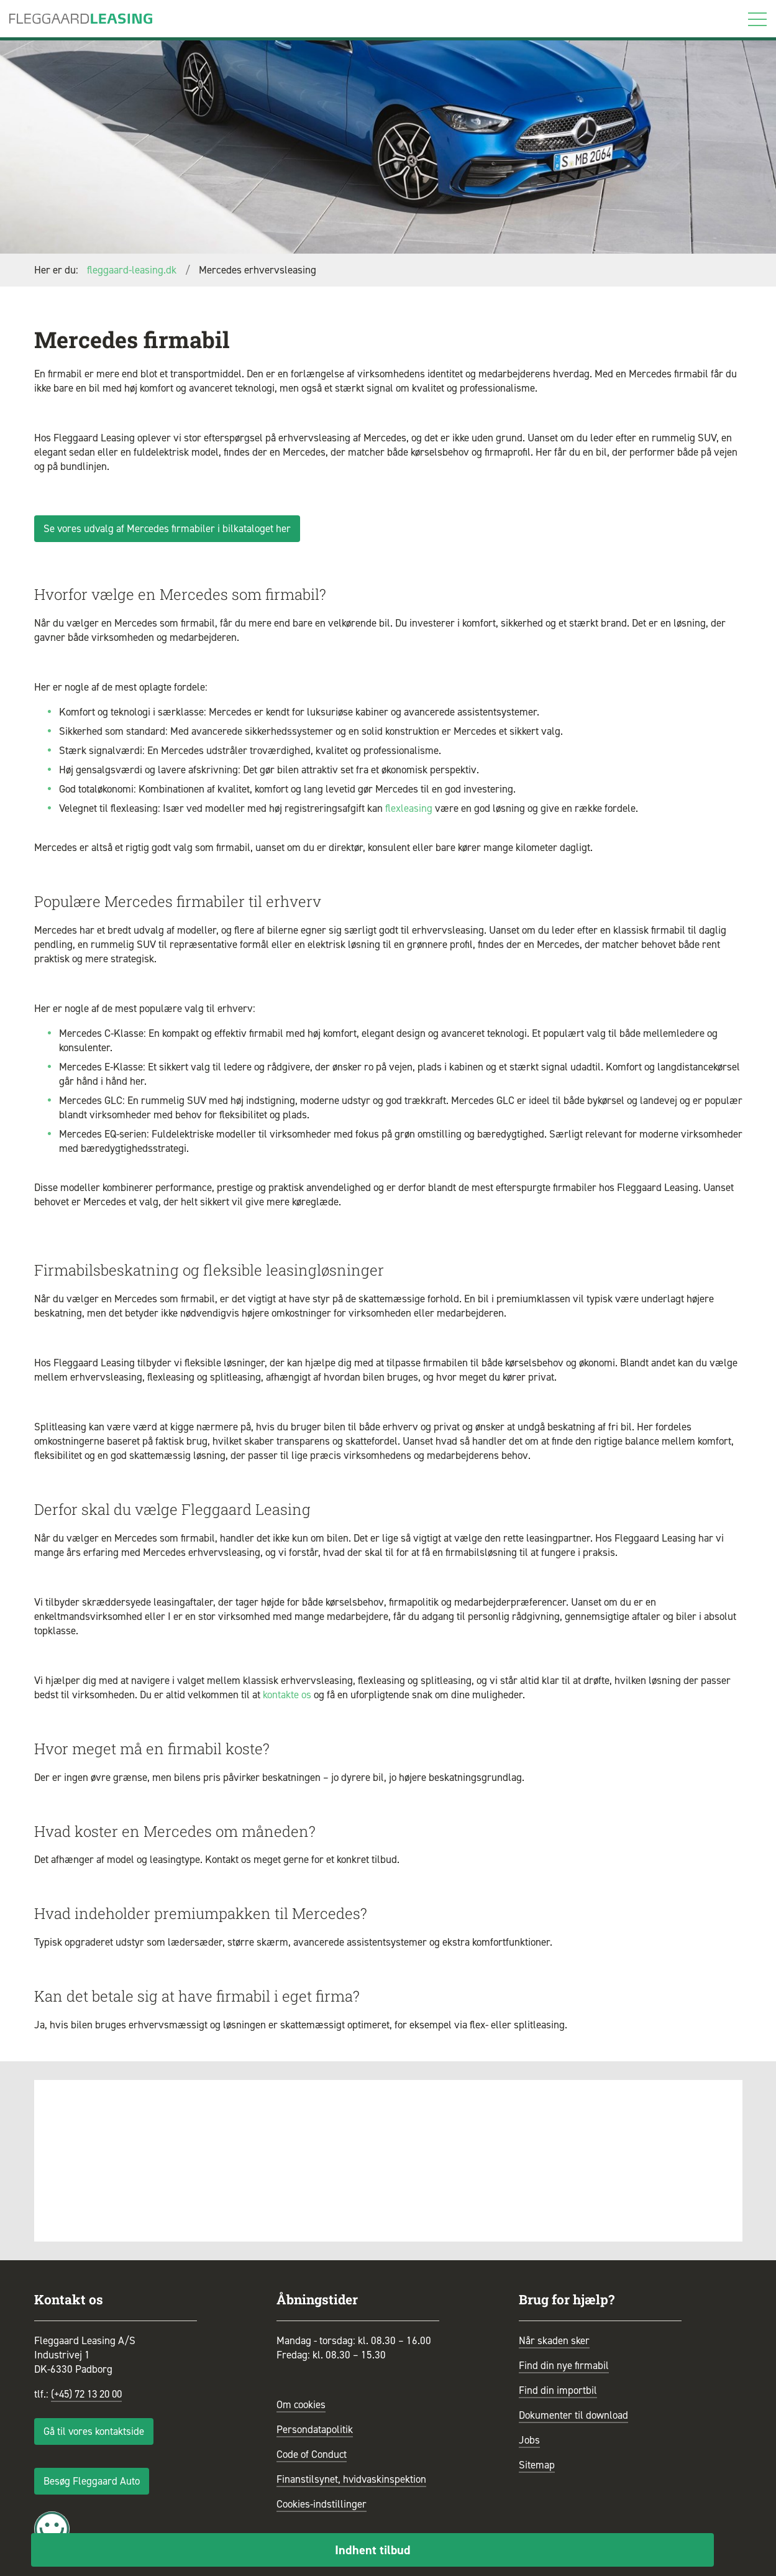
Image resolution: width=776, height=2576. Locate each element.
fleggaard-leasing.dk (131, 270)
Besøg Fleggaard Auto (91, 2481)
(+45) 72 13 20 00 (90, 2394)
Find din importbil (558, 2390)
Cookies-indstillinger (321, 2504)
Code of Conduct (311, 2454)
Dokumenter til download (573, 2415)
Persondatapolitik (314, 2429)
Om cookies (301, 2404)
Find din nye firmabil (564, 2365)
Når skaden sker (554, 2340)
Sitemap (537, 2465)
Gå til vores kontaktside (94, 2431)
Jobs (529, 2440)
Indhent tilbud (373, 2550)
